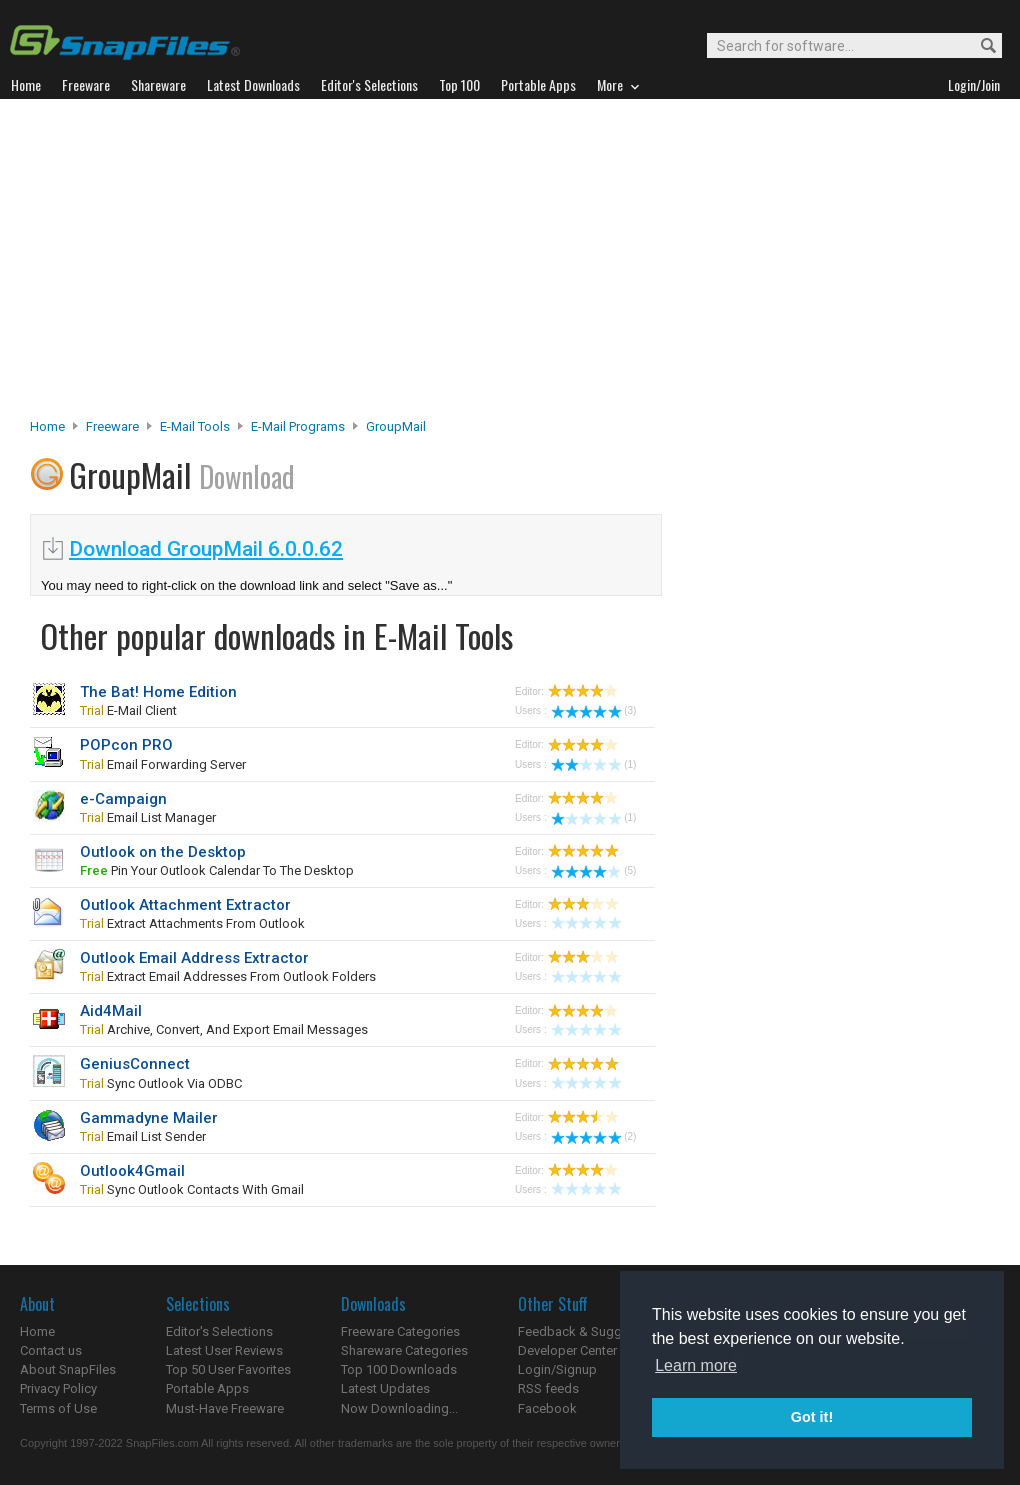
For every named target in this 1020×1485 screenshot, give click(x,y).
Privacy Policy (58, 1388)
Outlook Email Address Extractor (194, 958)
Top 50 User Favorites (228, 1369)
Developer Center (567, 1350)
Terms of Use (58, 1408)
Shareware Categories (404, 1350)
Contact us (51, 1350)
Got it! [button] (812, 1417)
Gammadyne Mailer (149, 1118)
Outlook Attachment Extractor (185, 905)
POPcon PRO (126, 745)
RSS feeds (548, 1388)
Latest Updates (385, 1388)
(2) (593, 1136)
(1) (593, 764)
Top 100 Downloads (399, 1369)
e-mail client (128, 710)
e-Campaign (123, 799)
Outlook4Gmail (132, 1171)
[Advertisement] (510, 264)
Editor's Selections (219, 1331)
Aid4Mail (111, 1011)
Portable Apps (207, 1388)
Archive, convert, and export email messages (224, 1029)
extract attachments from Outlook (192, 923)
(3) (593, 710)
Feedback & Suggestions (591, 1331)
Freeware (112, 426)
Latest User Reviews (224, 1350)
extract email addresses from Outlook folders (228, 976)
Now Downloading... (399, 1408)
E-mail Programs (298, 426)
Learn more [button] (696, 1365)
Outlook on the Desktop (163, 852)
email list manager (148, 817)
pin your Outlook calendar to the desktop (217, 870)
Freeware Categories (400, 1331)
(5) (593, 870)
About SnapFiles (68, 1369)
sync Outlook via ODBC (161, 1083)
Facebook (547, 1408)
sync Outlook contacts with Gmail (192, 1189)
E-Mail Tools (195, 426)
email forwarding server (163, 764)
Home (47, 426)
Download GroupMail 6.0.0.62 (206, 549)
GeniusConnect (135, 1064)
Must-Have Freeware (225, 1408)
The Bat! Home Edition (158, 692)
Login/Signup (557, 1369)
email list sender (143, 1136)
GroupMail (396, 426)
